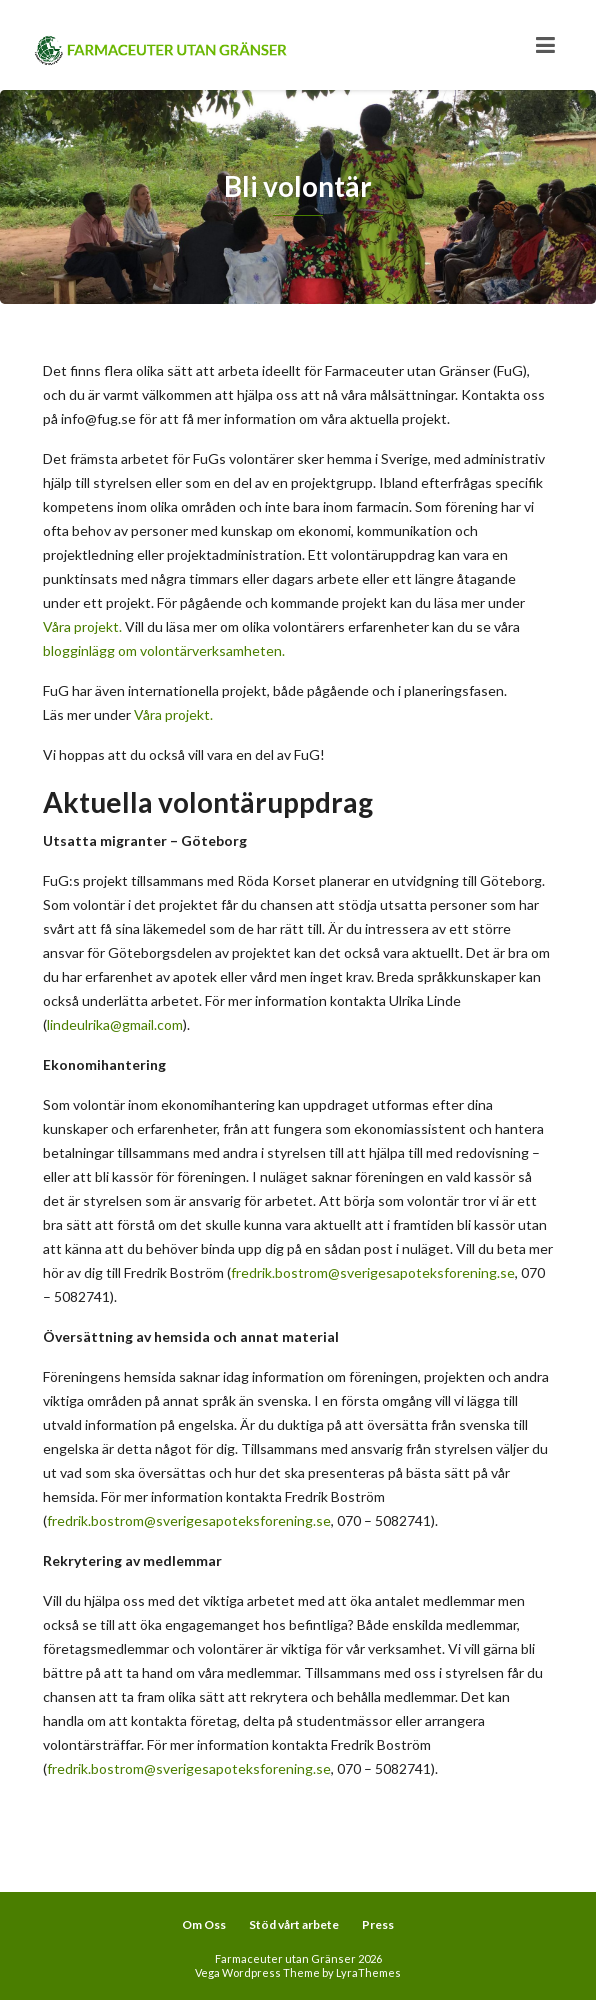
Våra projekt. (82, 626)
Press (378, 1924)
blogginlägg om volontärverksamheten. (164, 650)
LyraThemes (368, 1972)
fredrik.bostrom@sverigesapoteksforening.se (373, 1272)
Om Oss (204, 1924)
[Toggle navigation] (545, 45)
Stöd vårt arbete (294, 1924)
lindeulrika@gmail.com (115, 1024)
